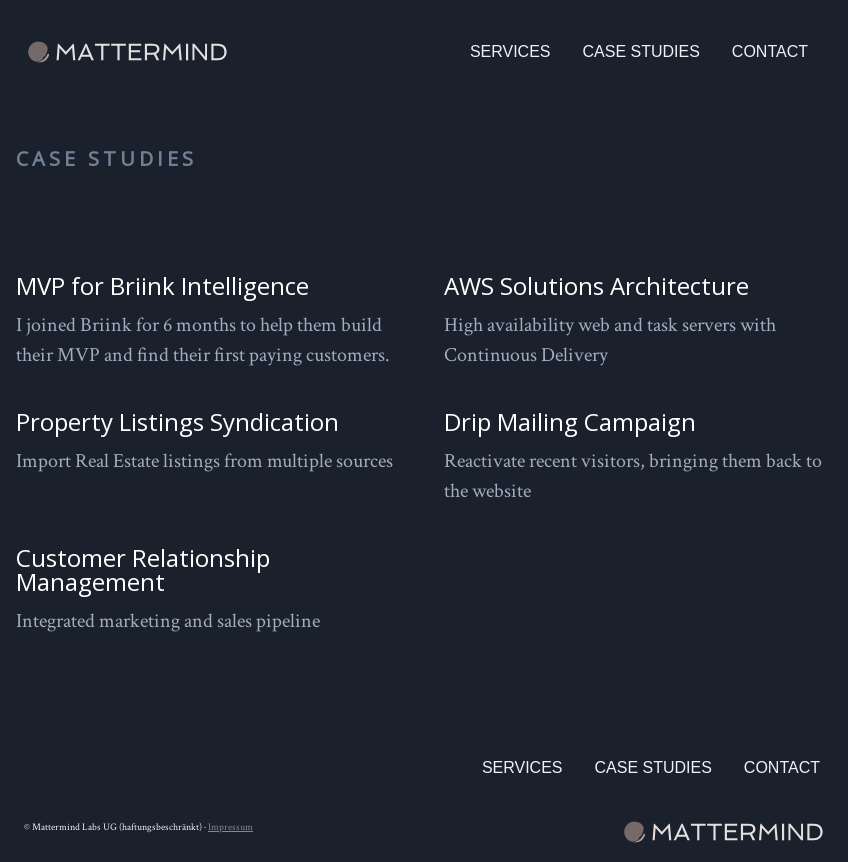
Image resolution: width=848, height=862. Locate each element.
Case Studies (641, 51)
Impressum (230, 827)
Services (510, 51)
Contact (770, 51)
